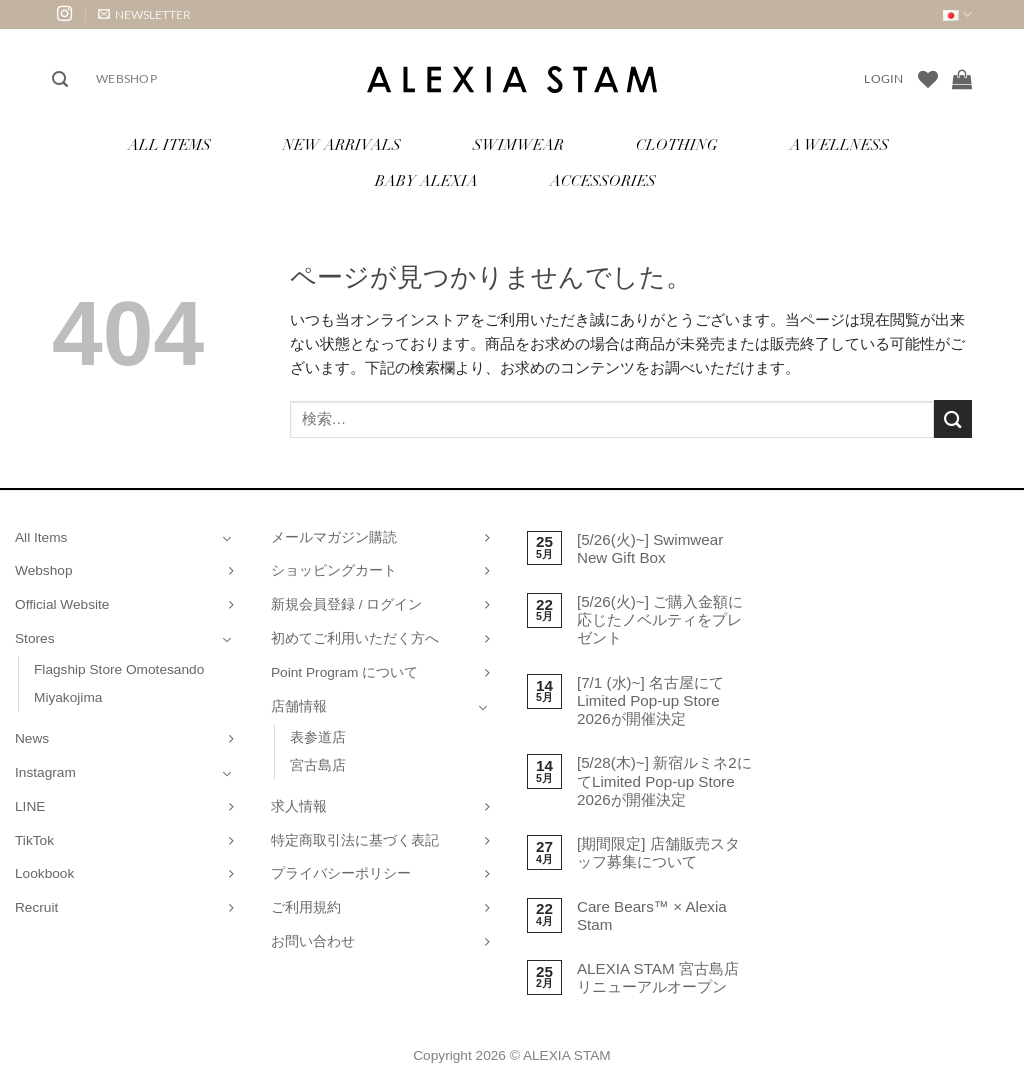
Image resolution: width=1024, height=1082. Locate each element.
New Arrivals (342, 146)
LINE (30, 806)
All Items (169, 146)
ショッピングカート (334, 570)
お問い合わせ (313, 941)
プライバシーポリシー (341, 873)
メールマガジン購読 (334, 537)
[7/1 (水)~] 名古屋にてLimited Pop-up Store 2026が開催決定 (650, 700)
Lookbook (44, 873)
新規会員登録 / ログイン (346, 604)
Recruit (36, 907)
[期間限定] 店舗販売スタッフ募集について (658, 852)
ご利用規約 (306, 907)
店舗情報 (299, 706)
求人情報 (299, 806)
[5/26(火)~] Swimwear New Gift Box (650, 548)
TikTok (34, 840)
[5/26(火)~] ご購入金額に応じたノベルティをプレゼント (660, 619)
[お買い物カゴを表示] (962, 79)
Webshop (126, 78)
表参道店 (318, 737)
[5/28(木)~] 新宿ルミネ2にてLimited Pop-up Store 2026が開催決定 (664, 780)
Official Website (62, 604)
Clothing (677, 146)
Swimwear (518, 146)
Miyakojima (68, 697)
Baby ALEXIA (426, 182)
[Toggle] (227, 538)
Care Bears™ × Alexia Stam (652, 915)
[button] (144, 14)
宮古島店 (318, 765)
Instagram (45, 772)
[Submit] (953, 418)
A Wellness (839, 146)
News (32, 738)
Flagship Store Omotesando (119, 669)
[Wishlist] (928, 79)
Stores (35, 638)
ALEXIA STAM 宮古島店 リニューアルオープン (658, 977)
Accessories (603, 182)
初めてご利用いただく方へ (355, 638)
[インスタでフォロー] (64, 14)
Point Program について (344, 672)
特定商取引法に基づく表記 (355, 840)
